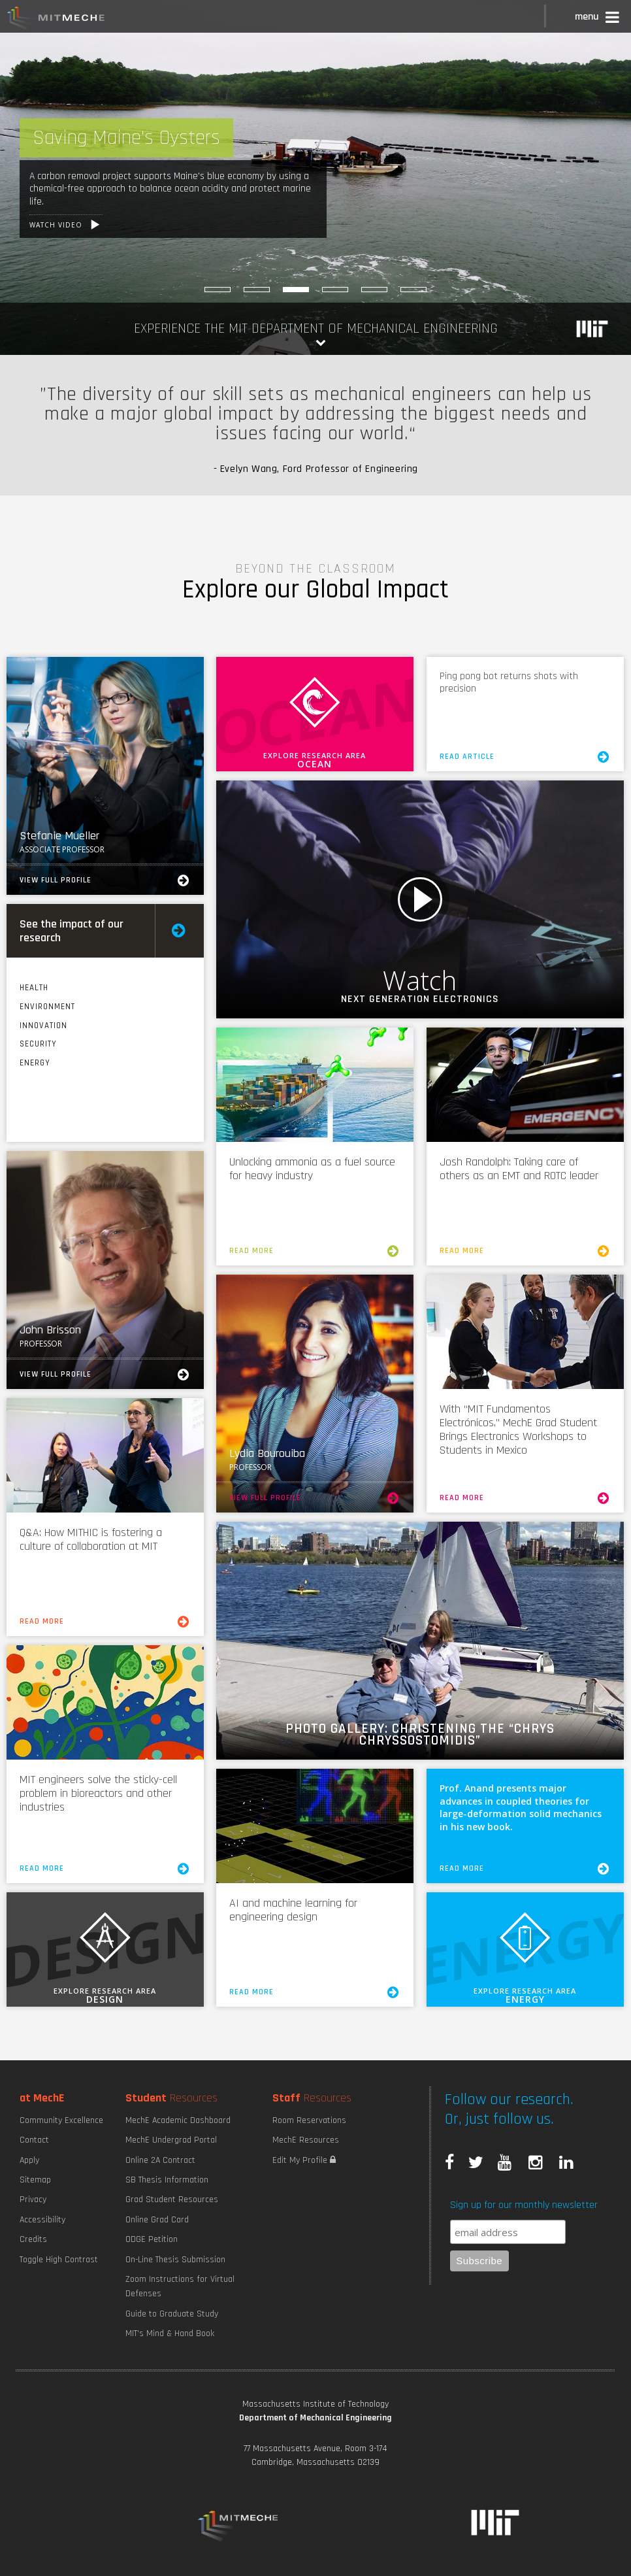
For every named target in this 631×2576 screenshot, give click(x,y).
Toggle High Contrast (59, 2260)
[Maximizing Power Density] (217, 289)
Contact (34, 2140)
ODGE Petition (151, 2239)
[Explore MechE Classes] (257, 289)
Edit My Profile (304, 2160)
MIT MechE (56, 20)
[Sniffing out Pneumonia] (374, 289)
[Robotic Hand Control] (413, 289)
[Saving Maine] (296, 289)
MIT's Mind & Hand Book (169, 2333)
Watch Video (420, 899)
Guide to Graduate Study (171, 2314)
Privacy (33, 2199)
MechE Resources (305, 2140)
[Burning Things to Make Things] (335, 289)
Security (38, 1044)
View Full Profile (105, 880)
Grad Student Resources (171, 2199)
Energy (35, 1063)
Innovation (43, 1025)
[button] (598, 18)
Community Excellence (61, 2120)
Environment (47, 1006)
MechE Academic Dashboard (178, 2120)
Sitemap (35, 2180)
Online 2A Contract (160, 2160)
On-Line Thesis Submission (175, 2260)
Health (34, 987)
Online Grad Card (157, 2220)
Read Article (525, 756)
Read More (315, 1251)
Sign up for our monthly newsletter (524, 2205)
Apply (29, 2160)
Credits (33, 2239)
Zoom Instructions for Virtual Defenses (180, 2286)
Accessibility (42, 2220)
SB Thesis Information (166, 2180)
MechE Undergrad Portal (171, 2140)
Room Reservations (309, 2120)
